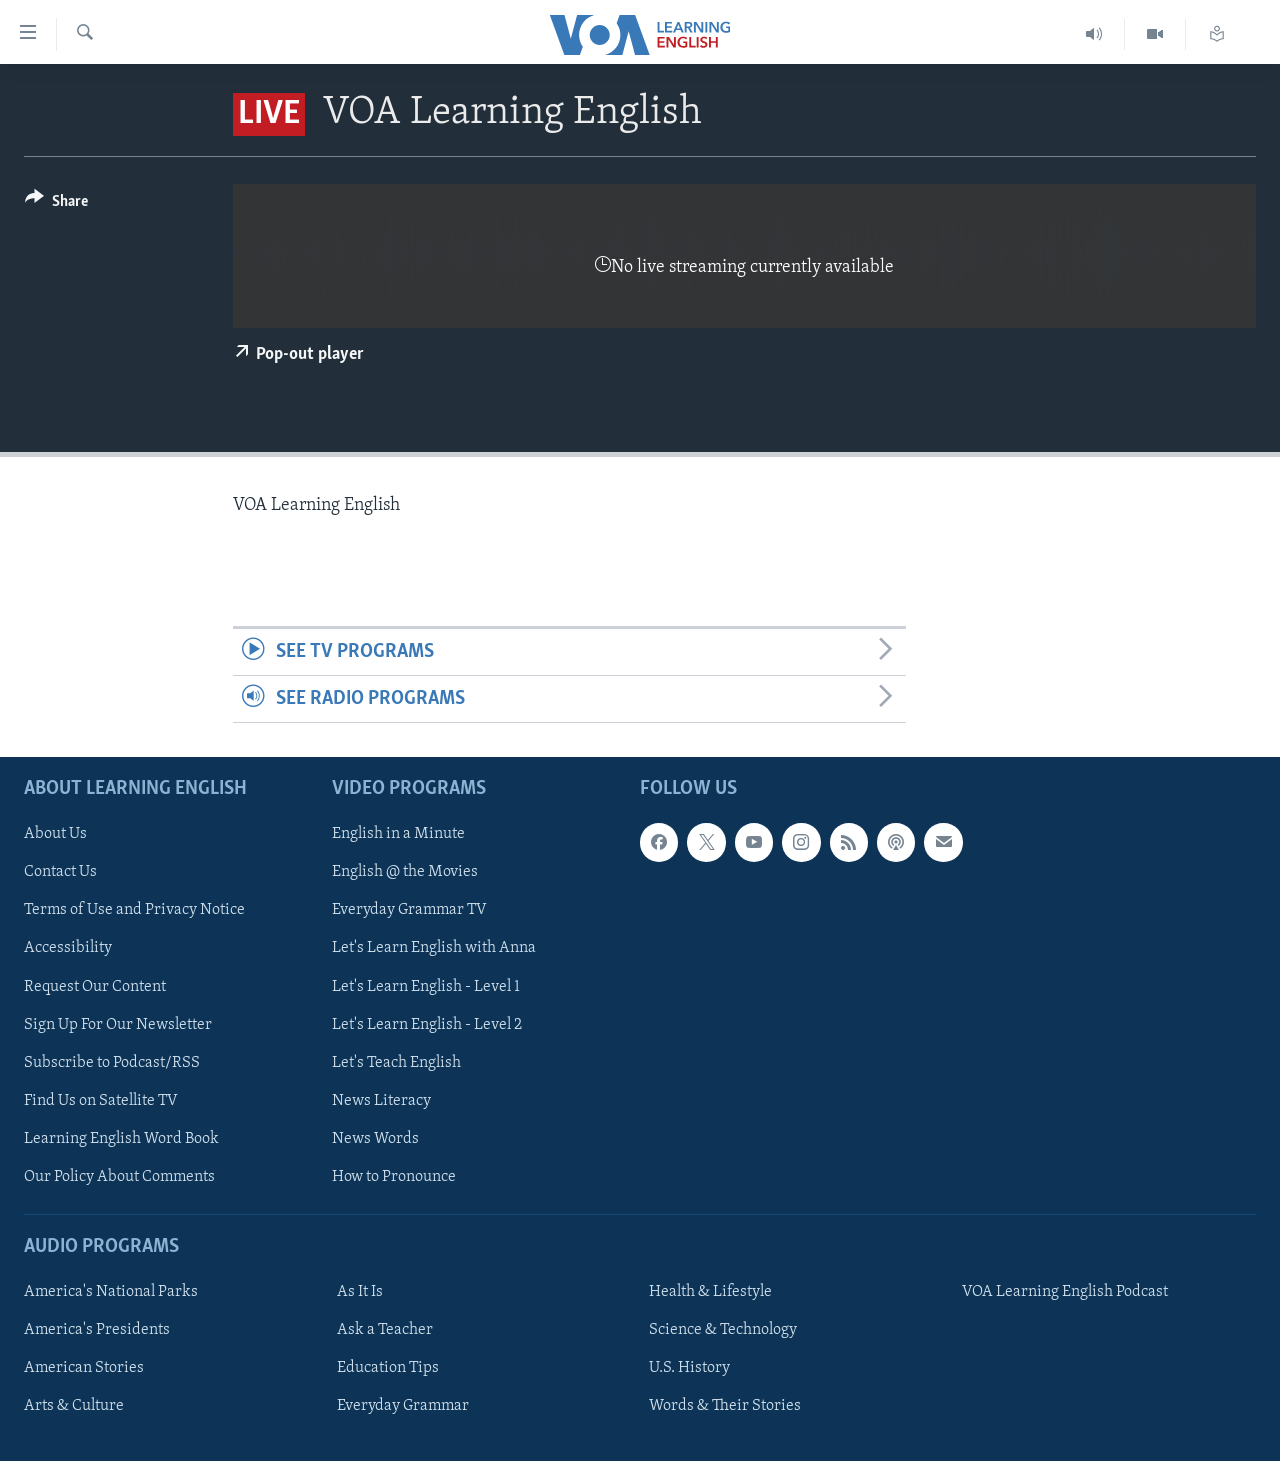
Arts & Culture (74, 1407)
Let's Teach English (396, 1063)
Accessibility (68, 949)
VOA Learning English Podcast (1065, 1293)
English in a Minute (398, 835)
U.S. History (689, 1369)
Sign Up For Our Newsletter (118, 1025)
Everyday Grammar (403, 1407)
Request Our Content (95, 987)
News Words (375, 1139)
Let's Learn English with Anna (434, 949)
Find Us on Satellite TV (101, 1101)
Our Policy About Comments (119, 1177)
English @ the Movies (405, 873)
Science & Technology (723, 1331)
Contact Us (60, 873)
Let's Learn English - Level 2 (427, 1025)
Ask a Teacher (385, 1331)
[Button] (56, 204)
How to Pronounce (394, 1177)
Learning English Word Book (121, 1139)
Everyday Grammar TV (409, 911)
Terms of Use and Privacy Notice (134, 911)
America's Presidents (97, 1331)
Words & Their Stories (725, 1407)
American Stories (84, 1369)
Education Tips (388, 1369)
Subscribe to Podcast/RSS (112, 1063)
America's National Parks (111, 1293)
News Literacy (381, 1101)
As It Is (360, 1293)
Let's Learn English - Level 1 (426, 987)
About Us (55, 835)
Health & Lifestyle (710, 1293)
